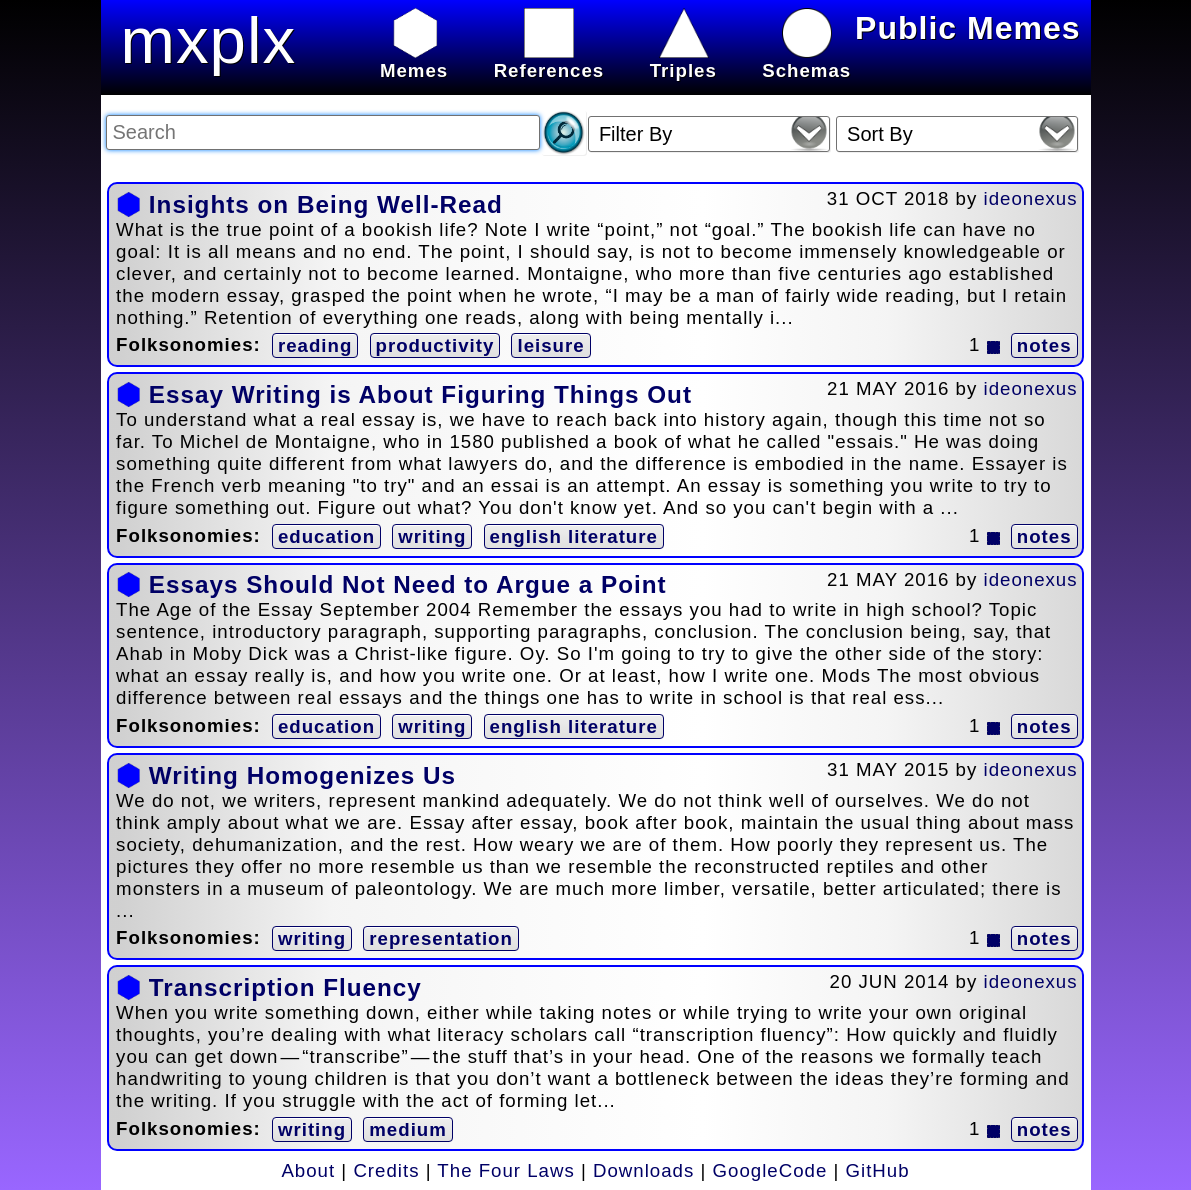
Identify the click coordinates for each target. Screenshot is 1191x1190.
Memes (414, 59)
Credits (386, 1170)
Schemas (806, 59)
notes (1044, 345)
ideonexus (1031, 198)
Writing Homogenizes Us (302, 775)
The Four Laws (505, 1170)
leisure (550, 345)
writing (432, 536)
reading (315, 345)
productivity (435, 345)
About (308, 1170)
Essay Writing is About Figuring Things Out (420, 394)
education (326, 536)
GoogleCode (770, 1170)
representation (441, 938)
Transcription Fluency (285, 987)
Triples (683, 59)
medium (408, 1129)
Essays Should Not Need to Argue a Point (408, 584)
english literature (574, 536)
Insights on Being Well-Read (326, 204)
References (549, 59)
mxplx (209, 40)
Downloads (643, 1170)
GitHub (878, 1170)
